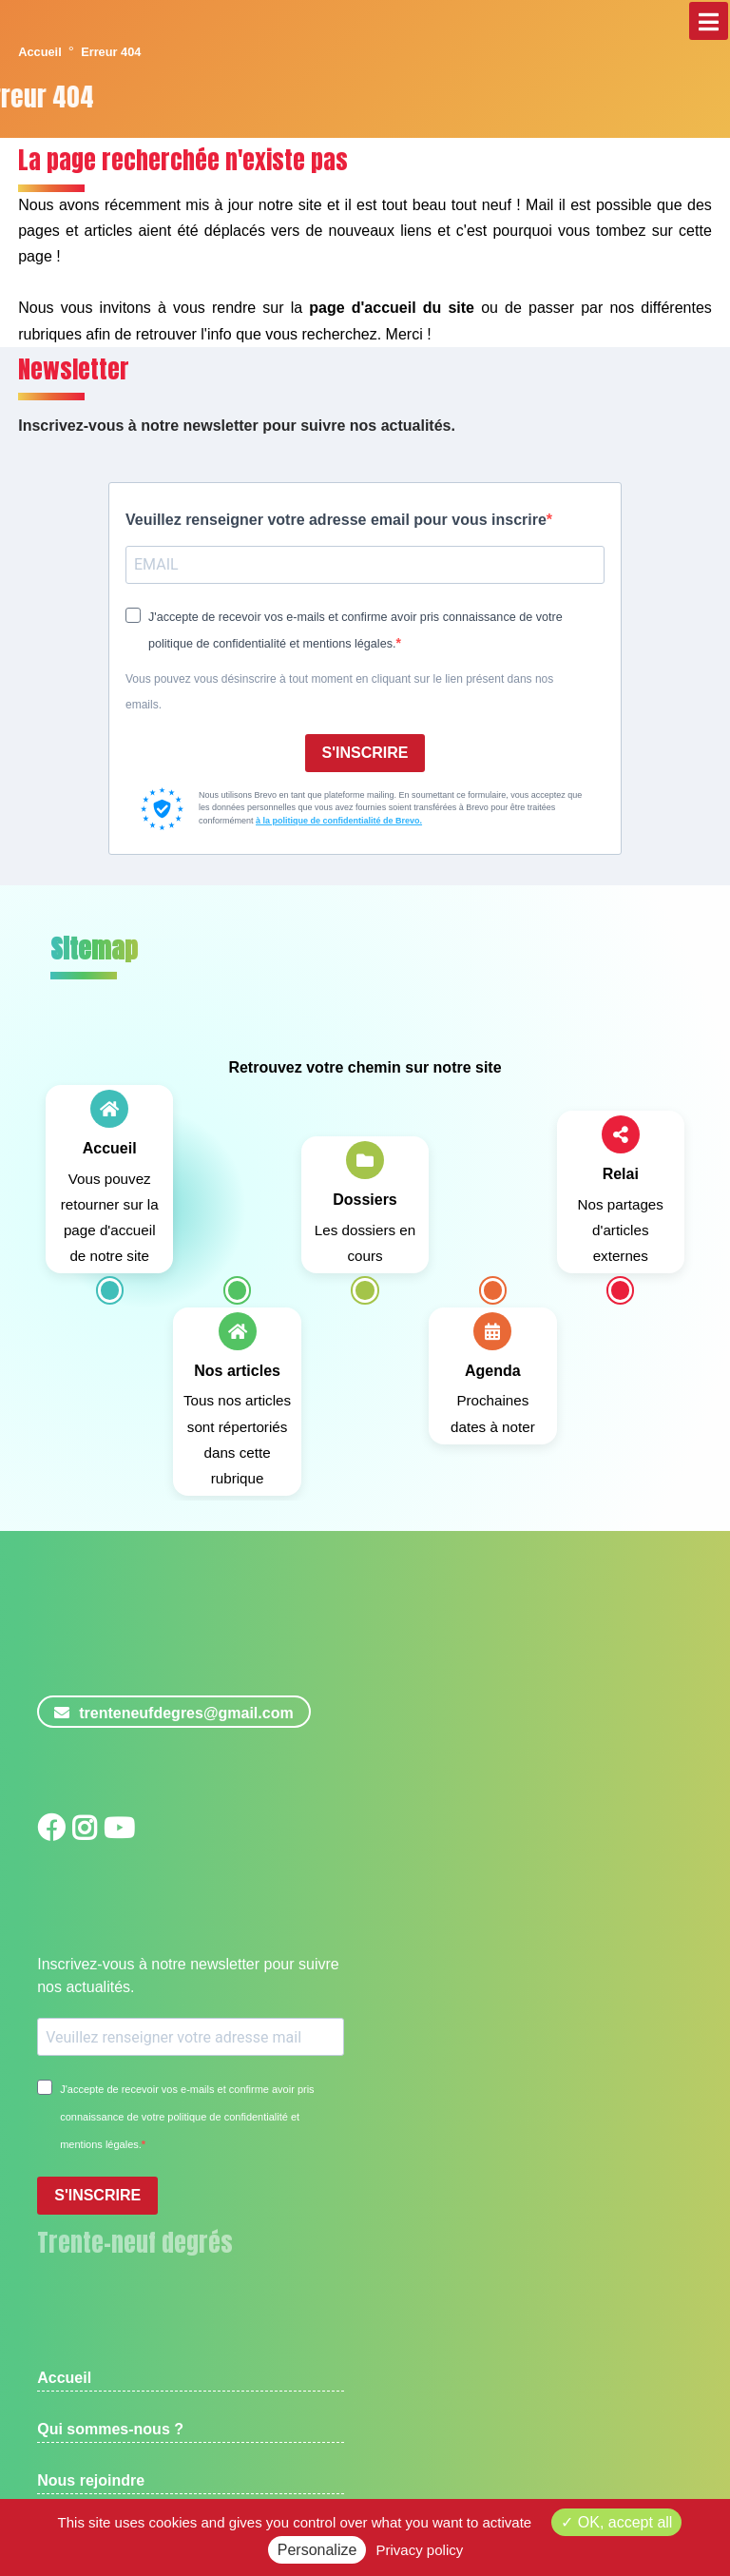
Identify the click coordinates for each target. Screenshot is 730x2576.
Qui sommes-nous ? (110, 2429)
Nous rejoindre (90, 2480)
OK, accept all (616, 2522)
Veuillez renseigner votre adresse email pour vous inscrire (336, 520)
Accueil (40, 52)
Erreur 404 (111, 52)
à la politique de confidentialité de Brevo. (339, 820)
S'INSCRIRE (365, 753)
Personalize (317, 2550)
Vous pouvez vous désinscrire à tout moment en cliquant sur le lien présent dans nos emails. (339, 691)
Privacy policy (420, 2550)
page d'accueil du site (391, 308)
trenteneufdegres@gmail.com (173, 1713)
